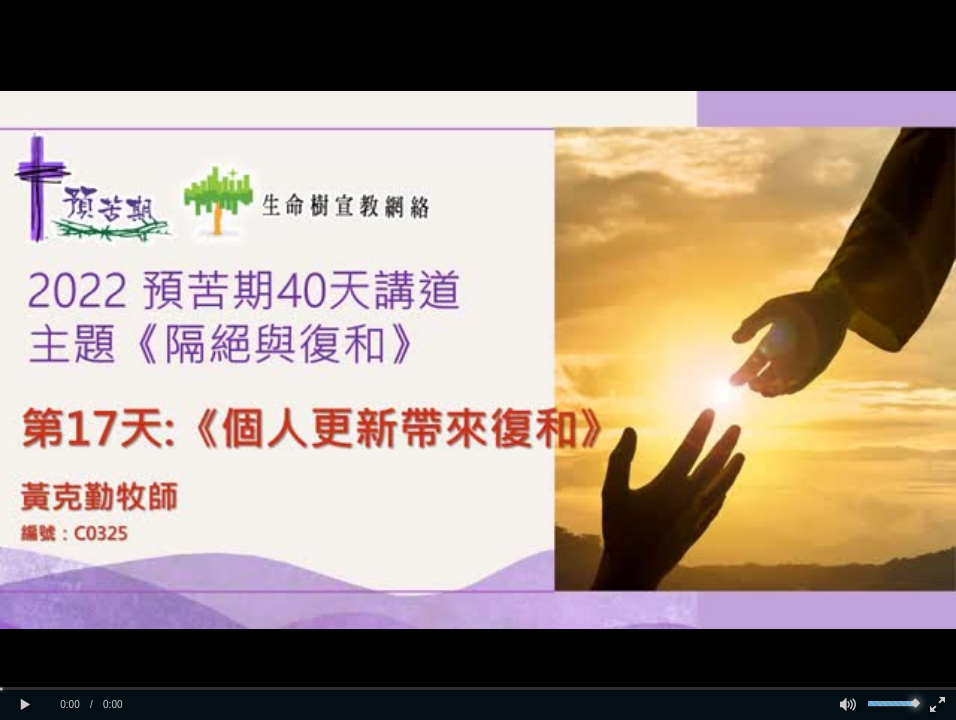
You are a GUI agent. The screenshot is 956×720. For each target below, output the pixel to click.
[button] (25, 705)
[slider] (478, 688)
